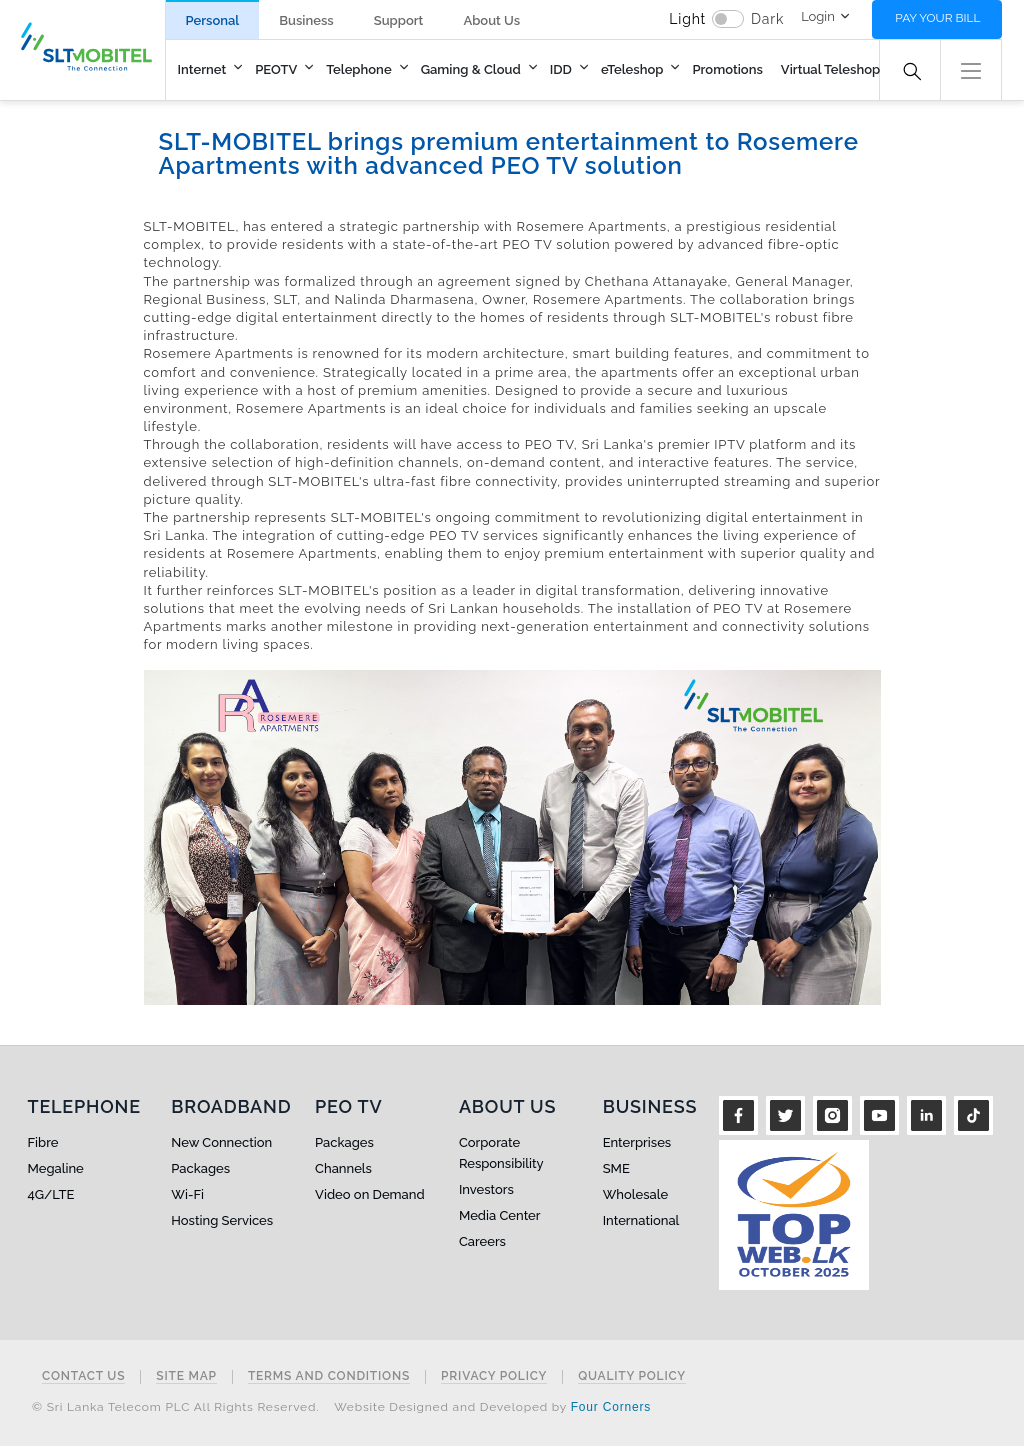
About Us (491, 20)
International (641, 1220)
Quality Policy (632, 1376)
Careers (482, 1241)
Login (818, 16)
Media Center (500, 1215)
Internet (202, 69)
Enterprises (637, 1142)
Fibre (43, 1142)
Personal (213, 20)
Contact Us (83, 1376)
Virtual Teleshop (830, 69)
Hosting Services (222, 1220)
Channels (343, 1168)
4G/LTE (51, 1194)
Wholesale (635, 1194)
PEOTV (276, 69)
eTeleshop (632, 69)
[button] (971, 68)
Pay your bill (937, 18)
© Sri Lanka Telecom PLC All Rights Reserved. (175, 1407)
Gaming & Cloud (471, 69)
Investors (486, 1189)
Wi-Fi (187, 1194)
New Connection (221, 1142)
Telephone (358, 69)
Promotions (727, 69)
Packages (200, 1168)
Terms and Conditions (329, 1376)
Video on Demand (370, 1194)
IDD (561, 69)
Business (306, 20)
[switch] (728, 19)
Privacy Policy (494, 1376)
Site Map (186, 1376)
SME (616, 1168)
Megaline (56, 1168)
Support (399, 20)
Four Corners (611, 1407)
